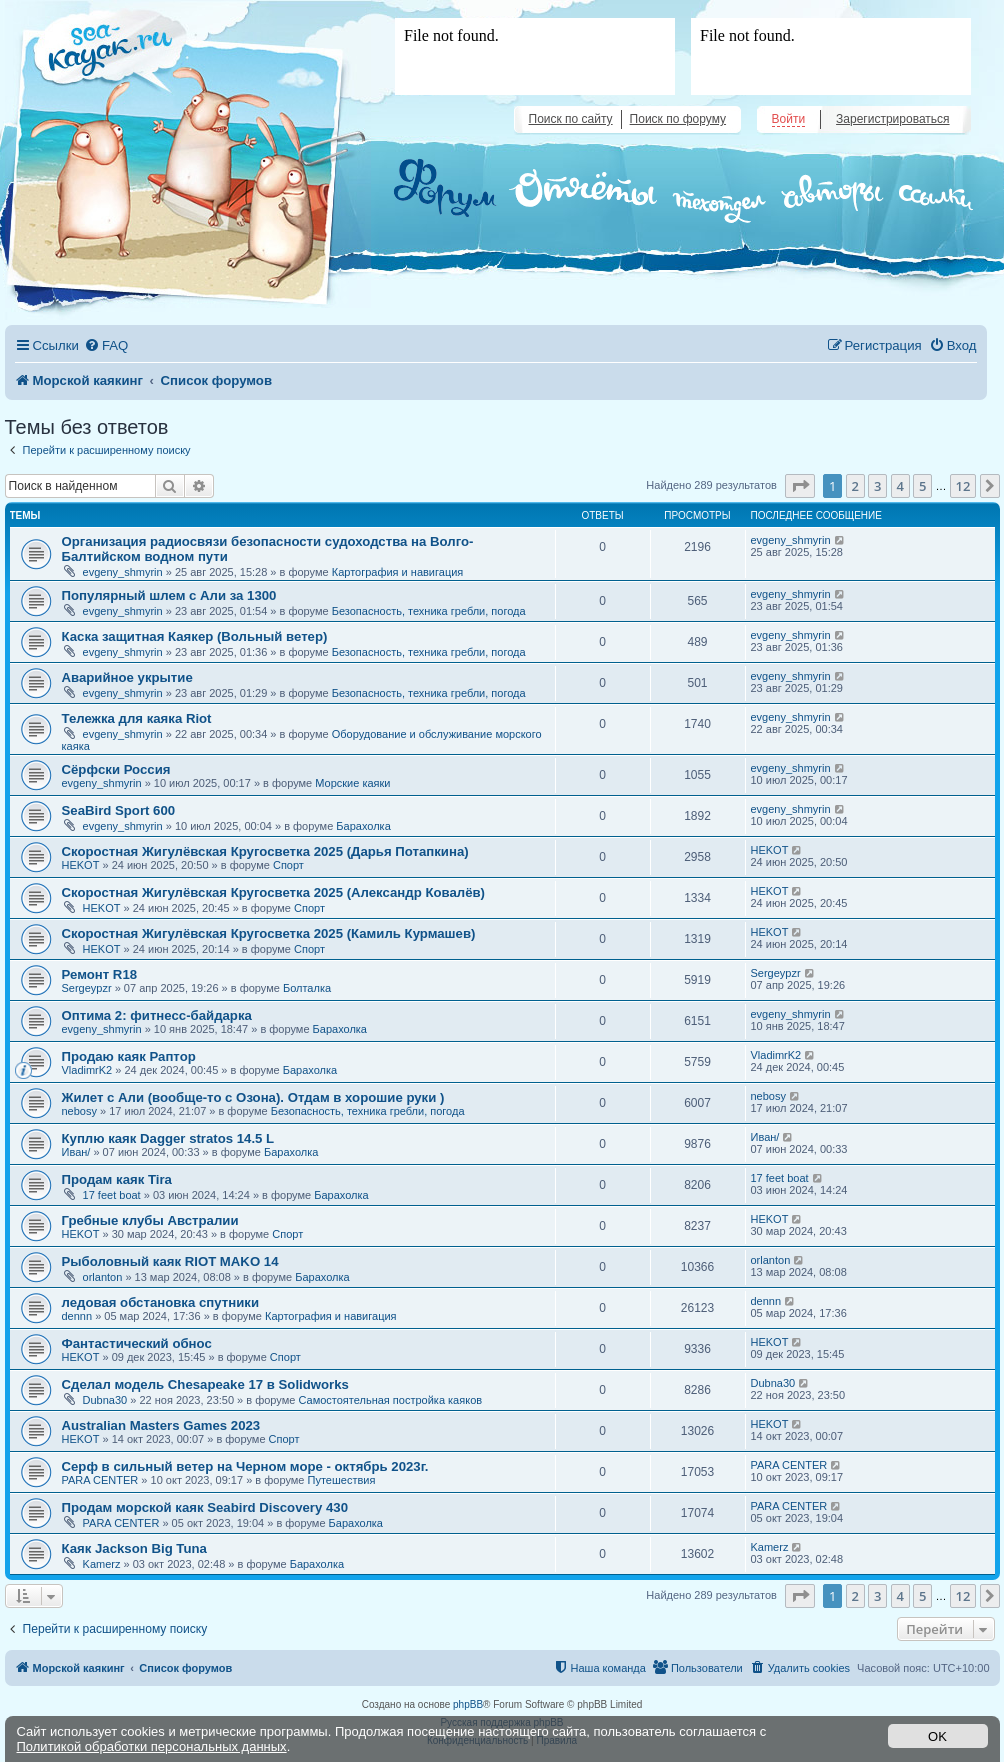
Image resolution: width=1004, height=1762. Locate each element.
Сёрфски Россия (116, 769)
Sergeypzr (87, 988)
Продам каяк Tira (117, 1179)
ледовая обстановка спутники (161, 1302)
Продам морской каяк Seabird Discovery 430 (205, 1507)
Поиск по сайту (571, 119)
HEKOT (81, 865)
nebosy (79, 1111)
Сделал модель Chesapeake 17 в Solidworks (205, 1384)
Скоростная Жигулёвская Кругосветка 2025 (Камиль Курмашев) (269, 933)
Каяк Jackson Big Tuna (134, 1548)
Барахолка (363, 826)
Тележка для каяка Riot (137, 718)
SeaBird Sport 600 (119, 810)
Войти (789, 119)
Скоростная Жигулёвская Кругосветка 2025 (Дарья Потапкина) (265, 851)
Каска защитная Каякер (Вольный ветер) (195, 636)
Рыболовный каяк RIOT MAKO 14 (170, 1261)
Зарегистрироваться (892, 119)
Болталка (307, 988)
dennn (77, 1316)
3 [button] (877, 486)
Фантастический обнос (137, 1343)
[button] (800, 486)
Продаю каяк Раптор (129, 1056)
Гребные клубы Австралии (150, 1220)
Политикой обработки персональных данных (152, 1746)
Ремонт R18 (100, 974)
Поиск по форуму (678, 119)
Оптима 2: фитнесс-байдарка (157, 1015)
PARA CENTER (100, 1480)
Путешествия (342, 1480)
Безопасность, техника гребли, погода (429, 611)
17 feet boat (112, 1195)
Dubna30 (105, 1400)
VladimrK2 (87, 1070)
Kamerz (102, 1564)
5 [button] (922, 486)
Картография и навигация (398, 572)
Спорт (288, 865)
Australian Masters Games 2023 (161, 1425)
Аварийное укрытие (127, 677)
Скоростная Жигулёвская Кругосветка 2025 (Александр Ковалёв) (274, 892)
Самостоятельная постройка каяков (390, 1400)
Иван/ (76, 1152)
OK (937, 1736)
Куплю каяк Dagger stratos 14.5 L (168, 1138)
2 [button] (855, 486)
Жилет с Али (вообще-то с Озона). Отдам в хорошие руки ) (253, 1097)
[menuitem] (106, 345)
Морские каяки (352, 783)
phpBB (468, 1704)
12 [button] (963, 486)
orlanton (103, 1277)
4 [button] (900, 486)
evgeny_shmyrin (123, 572)
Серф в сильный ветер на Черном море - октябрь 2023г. (245, 1466)
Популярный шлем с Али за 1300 (169, 595)
